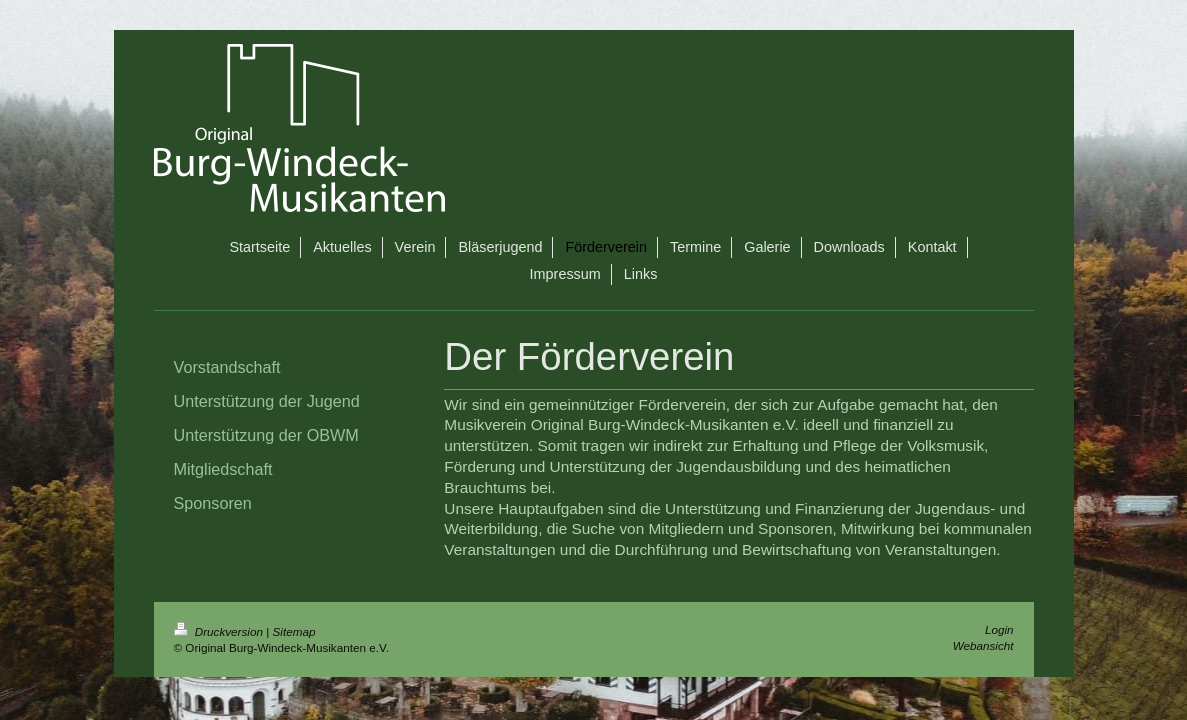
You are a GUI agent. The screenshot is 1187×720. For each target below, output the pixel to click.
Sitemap (294, 631)
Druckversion (220, 631)
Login (999, 629)
